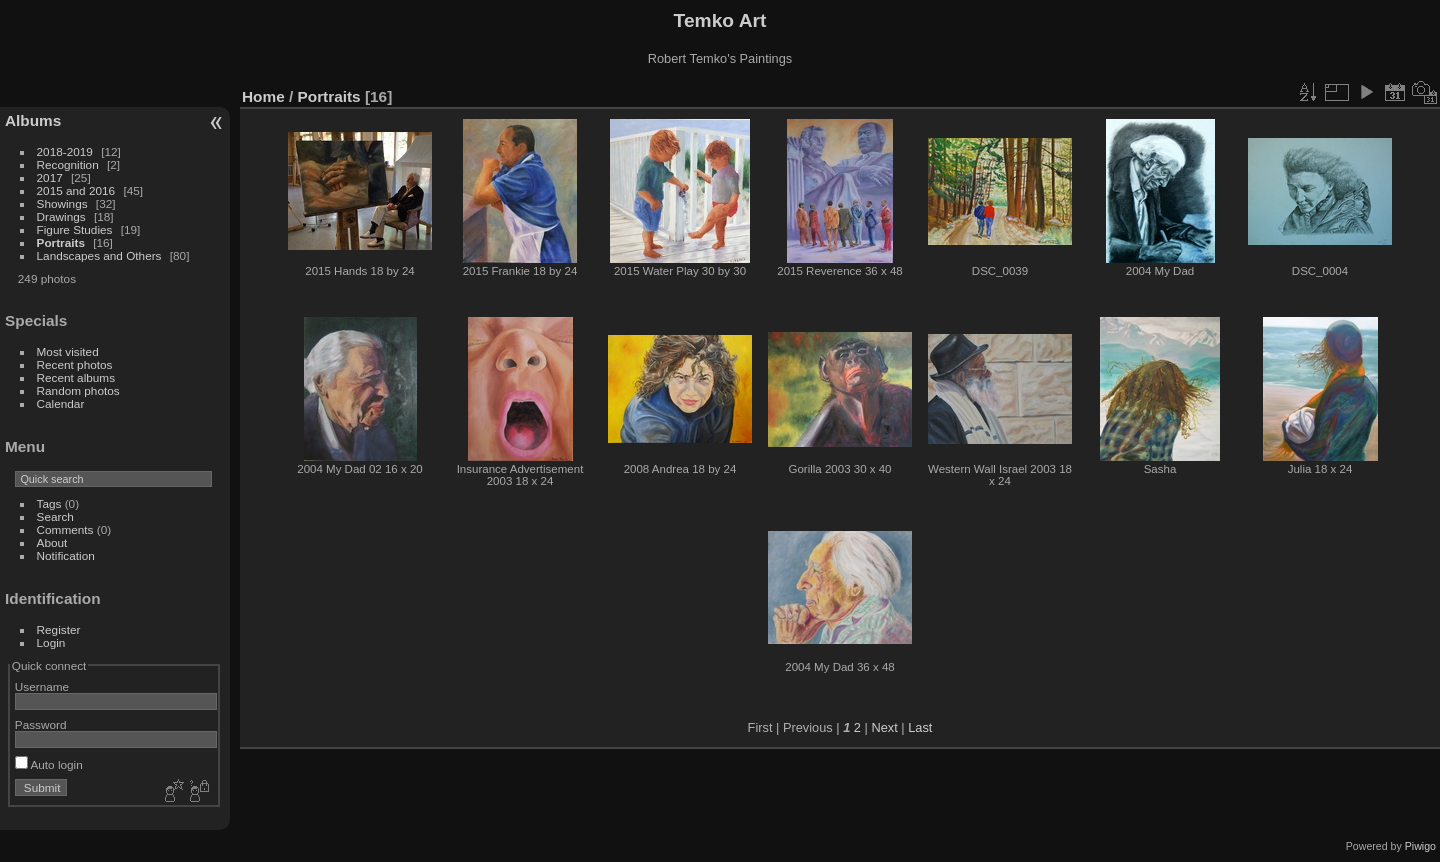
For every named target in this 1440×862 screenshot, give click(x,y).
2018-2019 (65, 151)
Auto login (49, 764)
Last (920, 727)
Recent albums (76, 377)
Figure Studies (75, 229)
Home (263, 96)
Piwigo (1420, 846)
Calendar (61, 403)
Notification (66, 555)
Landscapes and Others (99, 255)
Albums (33, 120)
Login (51, 642)
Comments (65, 529)
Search (55, 516)
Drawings (61, 216)
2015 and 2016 (76, 190)
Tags (49, 503)
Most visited (68, 351)
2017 (50, 177)
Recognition (68, 164)
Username (42, 686)
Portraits (61, 242)
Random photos (78, 390)
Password (41, 724)
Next (884, 727)
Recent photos (75, 364)
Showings (62, 203)
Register (59, 629)
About (52, 542)
